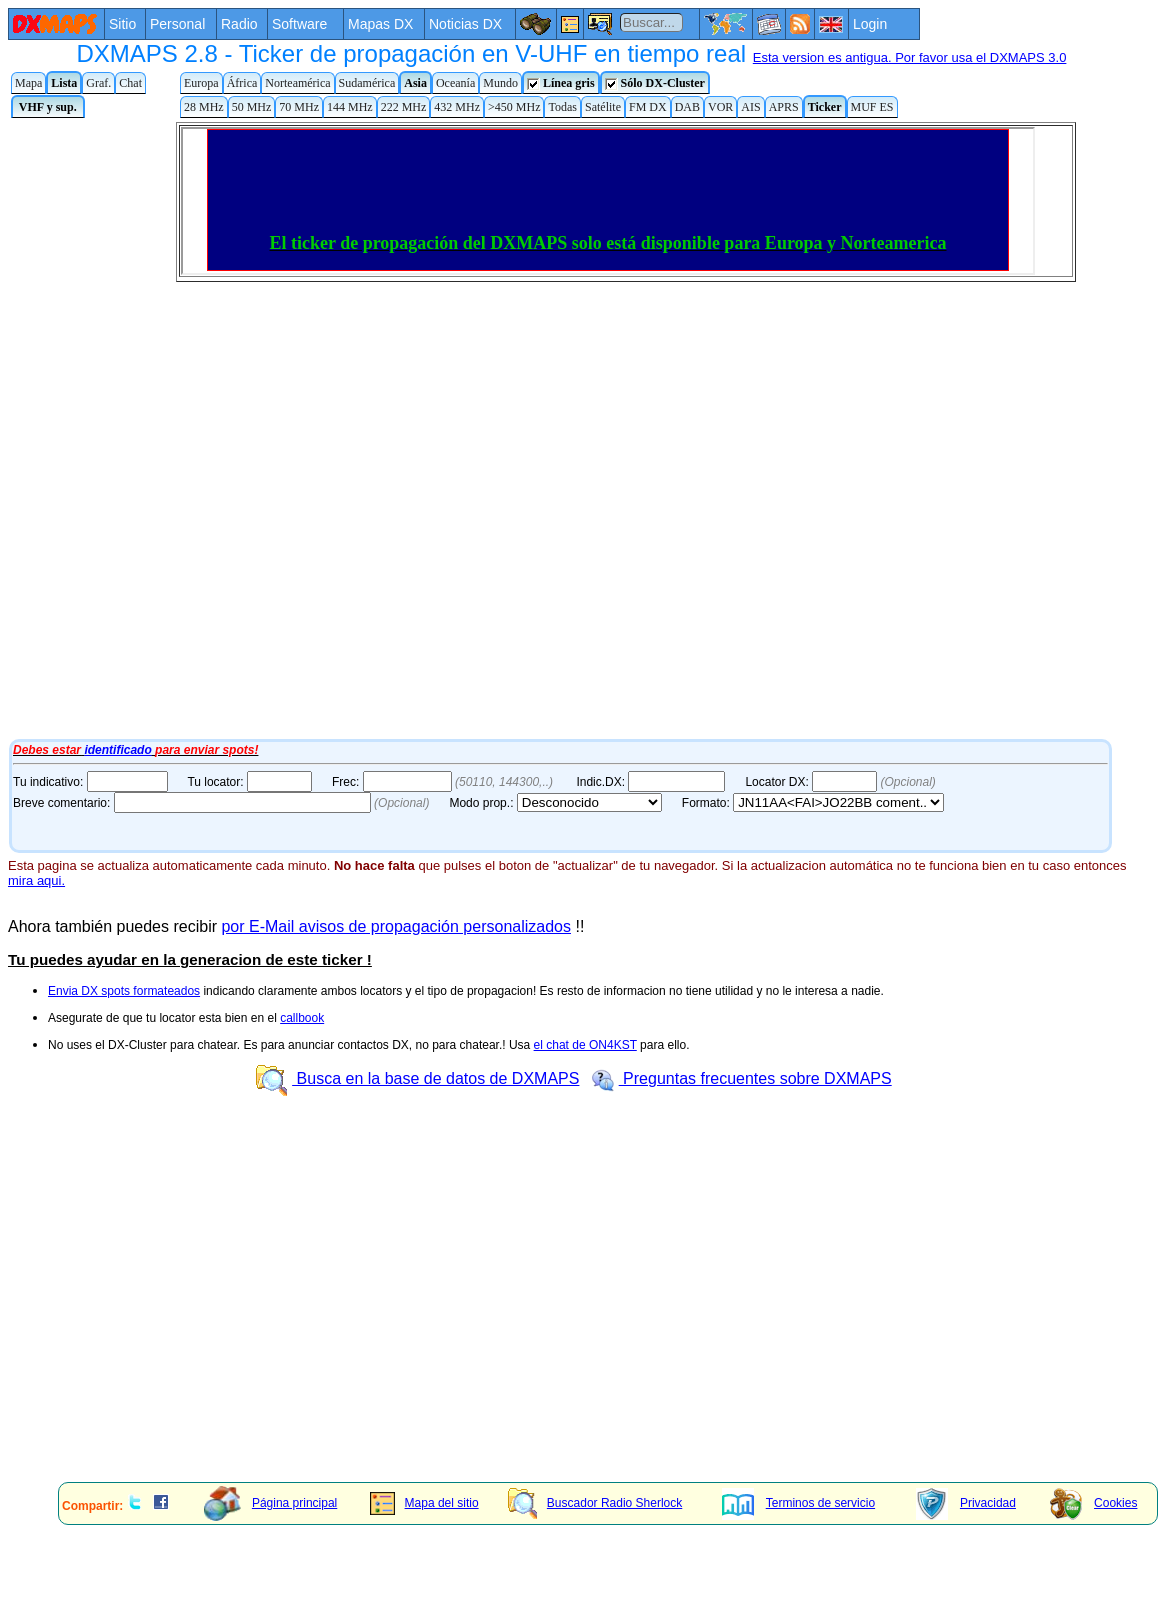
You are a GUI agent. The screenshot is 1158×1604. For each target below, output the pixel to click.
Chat (130, 83)
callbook (302, 1018)
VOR (720, 107)
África (242, 83)
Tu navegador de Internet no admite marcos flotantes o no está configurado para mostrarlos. (558, 428)
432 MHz (457, 107)
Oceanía (455, 83)
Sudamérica (367, 83)
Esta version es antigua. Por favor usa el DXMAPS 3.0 (910, 57)
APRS (784, 107)
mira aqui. (36, 880)
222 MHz (404, 107)
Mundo (500, 83)
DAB (687, 107)
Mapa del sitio (424, 1503)
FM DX (648, 107)
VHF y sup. (48, 107)
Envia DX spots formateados (124, 991)
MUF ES (872, 107)
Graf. (98, 83)
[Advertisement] (341, 1327)
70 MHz (299, 107)
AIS (750, 107)
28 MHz (204, 107)
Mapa (28, 83)
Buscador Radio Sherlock (595, 1503)
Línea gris (561, 83)
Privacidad (966, 1503)
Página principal (270, 1503)
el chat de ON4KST (585, 1045)
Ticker (825, 107)
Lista (64, 83)
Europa (201, 83)
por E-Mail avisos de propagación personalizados (396, 926)
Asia (415, 83)
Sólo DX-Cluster (655, 83)
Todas (562, 107)
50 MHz (252, 107)
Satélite (603, 107)
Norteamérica (297, 83)
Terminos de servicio (798, 1503)
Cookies (1093, 1503)
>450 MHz (514, 107)
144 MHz (350, 107)
